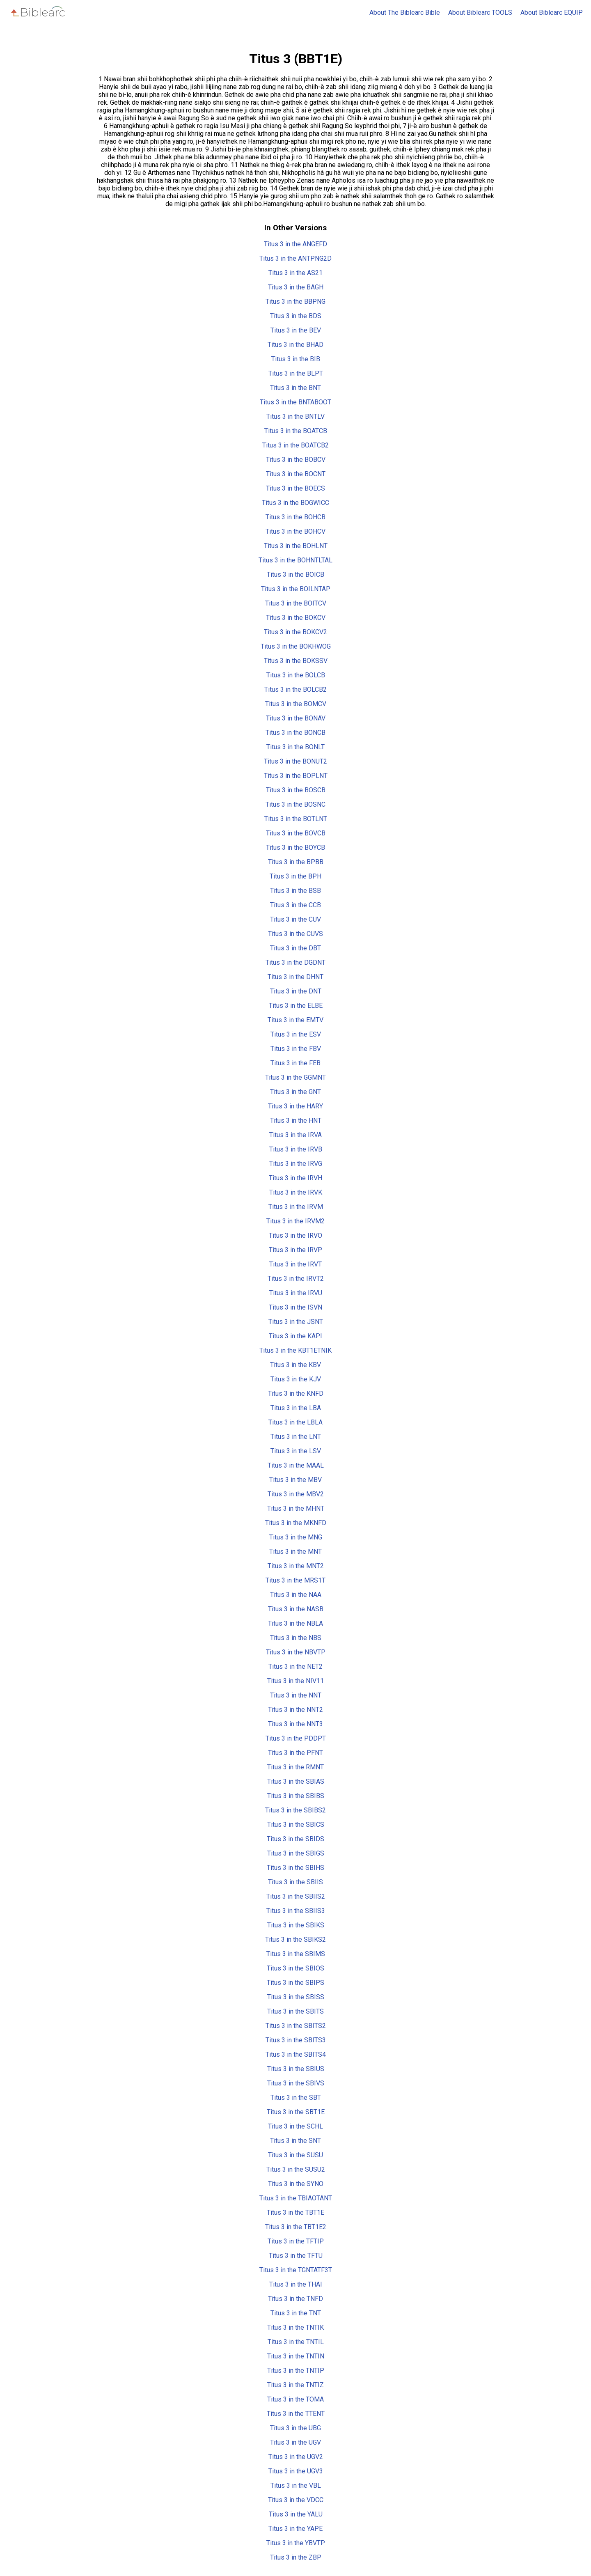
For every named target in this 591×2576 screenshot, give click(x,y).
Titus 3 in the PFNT (295, 1753)
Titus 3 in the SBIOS (295, 1968)
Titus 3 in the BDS (295, 316)
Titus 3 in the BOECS (295, 488)
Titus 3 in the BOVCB (295, 833)
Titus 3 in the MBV (295, 1480)
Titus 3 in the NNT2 (295, 1710)
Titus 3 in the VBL (295, 2485)
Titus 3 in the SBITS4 (296, 2054)
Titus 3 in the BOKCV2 (295, 632)
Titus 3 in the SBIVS (295, 2083)
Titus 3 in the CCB (295, 905)
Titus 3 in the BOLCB (295, 675)
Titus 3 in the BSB (295, 891)
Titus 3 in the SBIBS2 (295, 1810)
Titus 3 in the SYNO (295, 2184)
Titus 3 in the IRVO (295, 1235)
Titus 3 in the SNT (295, 2141)
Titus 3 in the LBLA (295, 1422)
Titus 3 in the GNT (295, 1092)
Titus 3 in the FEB (295, 1063)
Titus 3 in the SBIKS (295, 1925)
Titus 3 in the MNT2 (296, 1566)
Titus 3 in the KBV (295, 1365)
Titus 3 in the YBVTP (295, 2543)
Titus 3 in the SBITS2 (296, 2026)
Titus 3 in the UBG (295, 2428)
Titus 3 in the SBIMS (295, 1954)
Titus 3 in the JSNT (295, 1322)
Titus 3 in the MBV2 (296, 1494)
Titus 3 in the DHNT (295, 977)
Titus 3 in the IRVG (295, 1164)
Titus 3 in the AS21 (295, 273)
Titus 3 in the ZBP (295, 2557)
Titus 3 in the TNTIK (295, 2327)
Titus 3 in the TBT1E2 (295, 2227)
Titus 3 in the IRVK (295, 1192)
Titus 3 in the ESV (295, 1034)
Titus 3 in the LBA (295, 1408)
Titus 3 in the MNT (295, 1551)
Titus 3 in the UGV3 (295, 2471)
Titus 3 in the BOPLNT (296, 776)
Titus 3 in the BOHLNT (296, 546)
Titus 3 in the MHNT (295, 1508)
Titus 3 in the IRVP (295, 1250)
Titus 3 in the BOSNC (295, 804)
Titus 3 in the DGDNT (295, 962)
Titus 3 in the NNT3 (295, 1724)
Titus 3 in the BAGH (295, 287)
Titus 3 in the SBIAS (295, 1781)
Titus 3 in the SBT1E (296, 2112)
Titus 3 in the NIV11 (295, 1681)
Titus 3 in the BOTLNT (295, 819)
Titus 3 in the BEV (295, 330)
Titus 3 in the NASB (295, 1609)
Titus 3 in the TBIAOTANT (295, 2198)
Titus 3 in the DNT (295, 991)
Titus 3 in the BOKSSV (296, 661)
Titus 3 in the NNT (295, 1695)
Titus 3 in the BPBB (295, 862)
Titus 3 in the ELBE (296, 1005)
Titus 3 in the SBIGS (295, 1853)
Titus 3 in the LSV (295, 1451)
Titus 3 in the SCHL (295, 2126)
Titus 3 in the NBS (295, 1638)
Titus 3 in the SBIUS (295, 2069)
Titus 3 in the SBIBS (295, 1796)
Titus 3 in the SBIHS (295, 1868)
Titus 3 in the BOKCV (295, 618)
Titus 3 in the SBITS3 (296, 2040)
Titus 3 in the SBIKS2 (295, 1939)
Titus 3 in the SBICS (295, 1824)
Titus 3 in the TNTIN (295, 2356)
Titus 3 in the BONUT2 (295, 761)
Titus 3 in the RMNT (295, 1767)
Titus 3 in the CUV (295, 919)
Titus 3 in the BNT (295, 388)
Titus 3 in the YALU (296, 2514)
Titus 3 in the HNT (295, 1120)
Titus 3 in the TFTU (296, 2255)
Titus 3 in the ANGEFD (295, 244)
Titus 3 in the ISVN (295, 1307)
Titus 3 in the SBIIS (295, 1882)
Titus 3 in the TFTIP (296, 2241)
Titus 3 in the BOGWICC (295, 503)
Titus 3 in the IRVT (295, 1264)
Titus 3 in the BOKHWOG (296, 646)
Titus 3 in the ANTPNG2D (295, 258)
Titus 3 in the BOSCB (295, 790)
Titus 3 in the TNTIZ (295, 2385)
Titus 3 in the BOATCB (295, 431)
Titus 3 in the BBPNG (295, 301)
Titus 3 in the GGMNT (295, 1077)
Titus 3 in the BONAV (295, 718)
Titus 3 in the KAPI (295, 1336)
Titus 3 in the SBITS (295, 2011)
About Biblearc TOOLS (480, 12)
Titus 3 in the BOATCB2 (295, 445)
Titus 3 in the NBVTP (295, 1652)
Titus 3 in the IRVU (295, 1293)
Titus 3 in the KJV (295, 1379)
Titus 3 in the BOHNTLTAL (295, 560)
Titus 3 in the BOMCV (295, 704)
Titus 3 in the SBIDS (295, 1839)
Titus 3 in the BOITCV (295, 603)
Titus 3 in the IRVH (295, 1178)
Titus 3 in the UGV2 (295, 2457)
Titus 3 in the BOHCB (295, 517)
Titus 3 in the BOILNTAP (295, 589)
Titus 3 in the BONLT (295, 747)
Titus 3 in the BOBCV (295, 459)
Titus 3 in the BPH (295, 876)
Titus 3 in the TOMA (295, 2399)
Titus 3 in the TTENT (296, 2414)
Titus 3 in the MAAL (296, 1465)
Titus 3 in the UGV (295, 2442)
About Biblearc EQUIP (551, 12)
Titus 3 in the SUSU (295, 2155)
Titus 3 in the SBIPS (295, 1982)
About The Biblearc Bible (404, 12)
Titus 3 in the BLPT (295, 373)
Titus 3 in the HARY (295, 1106)
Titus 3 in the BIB (295, 359)
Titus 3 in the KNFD (295, 1393)
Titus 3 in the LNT (295, 1437)
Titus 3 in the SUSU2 (295, 2169)
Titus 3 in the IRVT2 (296, 1278)
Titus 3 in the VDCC (295, 2500)
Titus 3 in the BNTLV (295, 416)
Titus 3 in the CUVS (295, 934)
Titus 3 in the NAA (295, 1595)
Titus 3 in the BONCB (295, 732)
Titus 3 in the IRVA (295, 1135)
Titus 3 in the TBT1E (295, 2212)
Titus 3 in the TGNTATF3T (295, 2270)
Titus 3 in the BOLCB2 (295, 689)
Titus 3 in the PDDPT (296, 1738)
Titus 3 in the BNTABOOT (295, 402)
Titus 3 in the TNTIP (295, 2370)
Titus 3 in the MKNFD (295, 1523)
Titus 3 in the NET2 (295, 1666)
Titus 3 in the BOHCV (295, 531)
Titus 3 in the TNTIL (296, 2342)
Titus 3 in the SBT (295, 2097)
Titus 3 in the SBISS (295, 1997)
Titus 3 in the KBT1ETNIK (295, 1350)
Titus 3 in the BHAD (295, 345)
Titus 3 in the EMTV (295, 1020)
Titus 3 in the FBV (295, 1049)
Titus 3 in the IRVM (295, 1207)
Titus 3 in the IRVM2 (295, 1221)
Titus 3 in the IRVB (295, 1149)
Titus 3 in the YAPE (295, 2528)
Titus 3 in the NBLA (295, 1623)
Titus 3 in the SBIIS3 (295, 1911)
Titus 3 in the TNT (295, 2313)
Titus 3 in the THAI (295, 2284)
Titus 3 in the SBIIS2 (295, 1896)
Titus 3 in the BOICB (295, 574)
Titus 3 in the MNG (295, 1537)
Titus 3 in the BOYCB (295, 847)
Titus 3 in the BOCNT (295, 474)
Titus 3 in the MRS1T (295, 1580)
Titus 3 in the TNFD (295, 2299)
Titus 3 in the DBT (295, 948)
